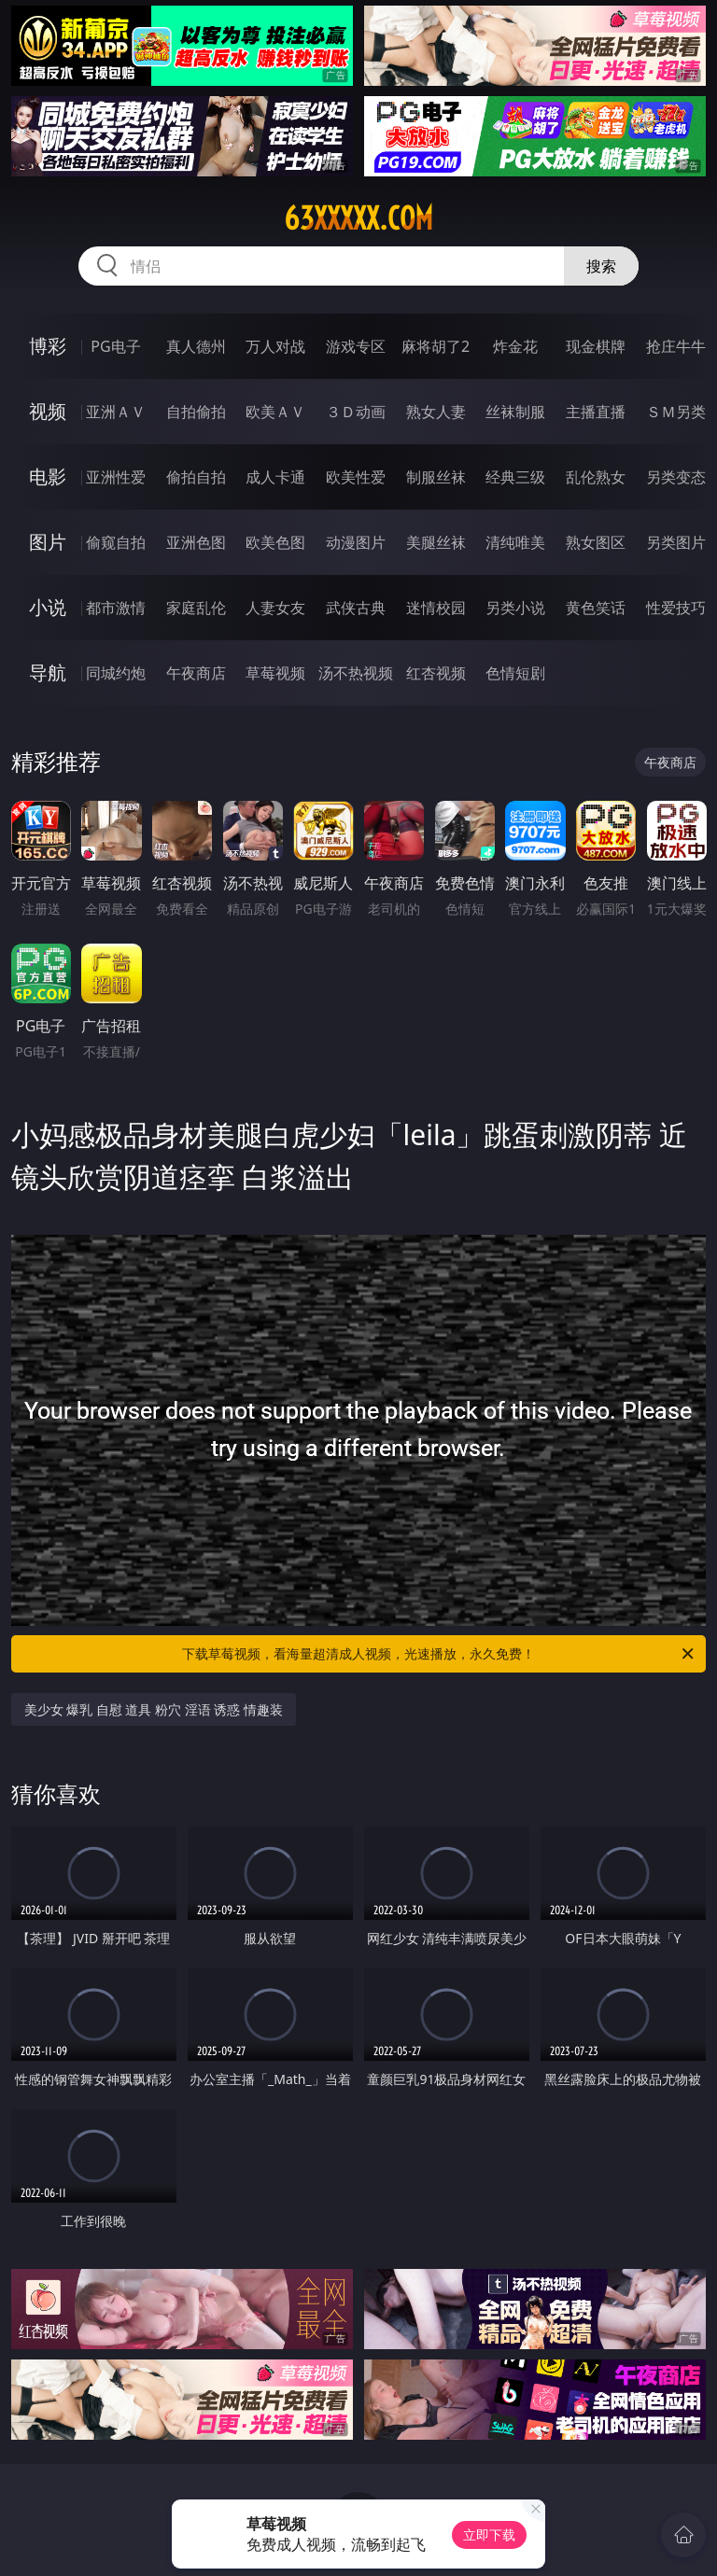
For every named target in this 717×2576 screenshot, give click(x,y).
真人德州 (196, 346)
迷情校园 (436, 607)
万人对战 (275, 346)
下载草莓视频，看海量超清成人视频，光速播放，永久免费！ (439, 1654)
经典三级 (515, 477)
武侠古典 (356, 607)
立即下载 (489, 2534)
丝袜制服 (515, 411)
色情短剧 (515, 673)
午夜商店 (196, 673)
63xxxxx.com (358, 218)
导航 (47, 672)
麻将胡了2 (435, 346)
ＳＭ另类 (676, 411)
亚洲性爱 (116, 477)
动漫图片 (356, 542)
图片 (47, 541)
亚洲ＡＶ (116, 411)
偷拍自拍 (196, 477)
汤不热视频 (355, 673)
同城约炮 (116, 673)
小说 (47, 607)
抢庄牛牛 (676, 346)
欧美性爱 (356, 477)
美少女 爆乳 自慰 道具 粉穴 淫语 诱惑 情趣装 (153, 1709)
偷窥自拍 (116, 542)
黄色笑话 (596, 607)
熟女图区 (596, 542)
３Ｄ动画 (356, 411)
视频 (47, 411)
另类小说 (515, 607)
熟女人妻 (436, 411)
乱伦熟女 (596, 477)
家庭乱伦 (196, 607)
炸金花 (515, 346)
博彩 (47, 345)
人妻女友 (275, 607)
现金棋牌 (596, 346)
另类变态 (676, 477)
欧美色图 (275, 542)
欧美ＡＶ (275, 411)
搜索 (601, 266)
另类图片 (676, 542)
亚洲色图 (196, 542)
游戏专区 (356, 346)
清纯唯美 (515, 542)
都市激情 (116, 607)
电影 (47, 476)
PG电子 (115, 346)
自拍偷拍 (196, 411)
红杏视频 (436, 673)
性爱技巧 (676, 607)
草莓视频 (275, 673)
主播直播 (596, 411)
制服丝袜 (436, 477)
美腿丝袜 (436, 542)
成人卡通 (275, 477)
